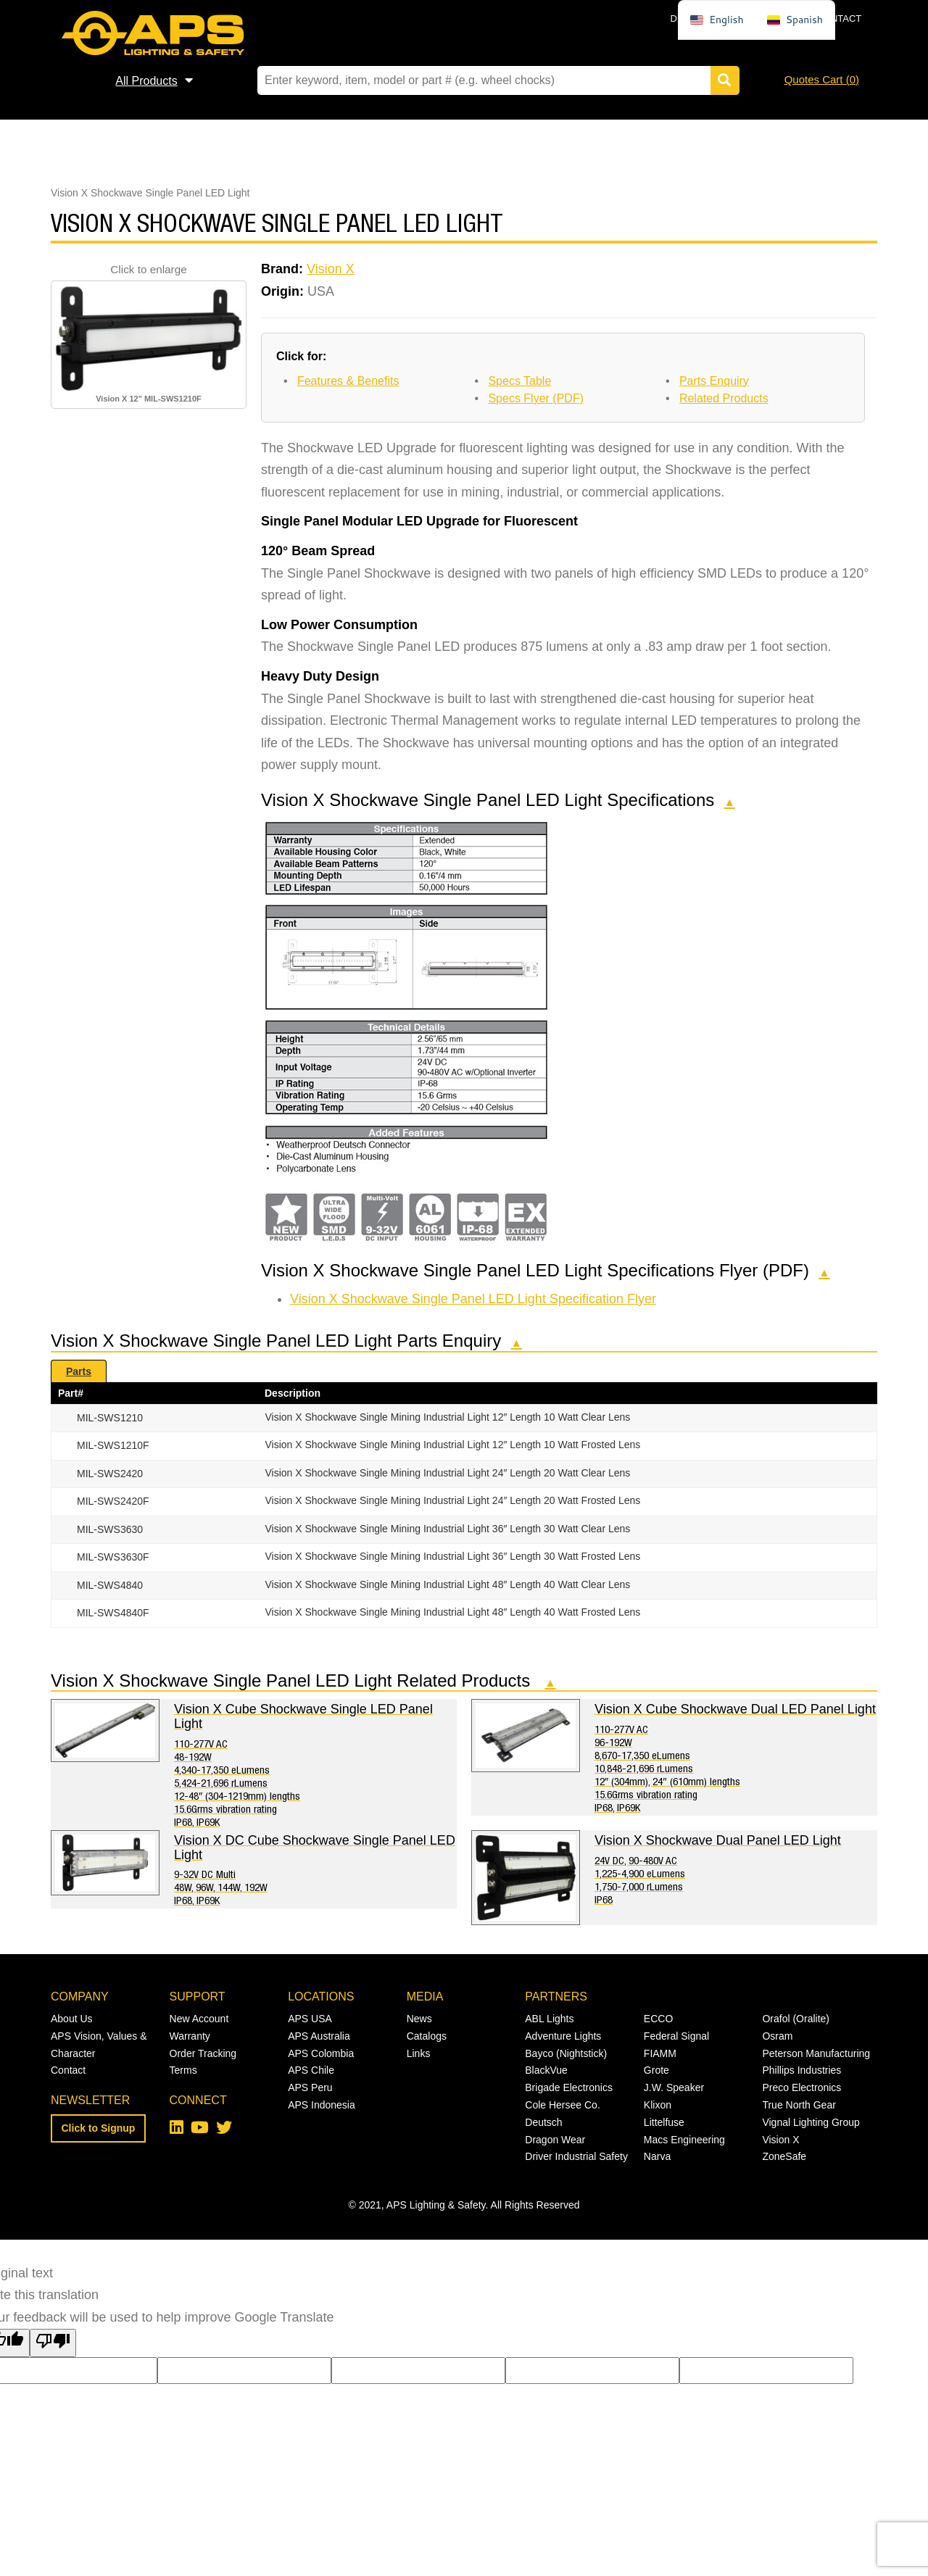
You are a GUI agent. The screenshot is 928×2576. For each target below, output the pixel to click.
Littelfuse (664, 2122)
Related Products (723, 398)
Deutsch (543, 2122)
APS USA (310, 2018)
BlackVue (546, 2070)
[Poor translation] (53, 2343)
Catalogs (427, 2036)
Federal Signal (676, 2036)
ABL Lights (549, 2018)
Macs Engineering (684, 2139)
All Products (146, 81)
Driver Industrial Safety (576, 2156)
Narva (657, 2156)
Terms (183, 2070)
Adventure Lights (563, 2036)
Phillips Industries (801, 2070)
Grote (656, 2070)
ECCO (658, 2018)
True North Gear (798, 2105)
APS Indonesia (321, 2105)
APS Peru (310, 2087)
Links (419, 2053)
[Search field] (494, 80)
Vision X (331, 269)
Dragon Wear (555, 2139)
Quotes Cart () (821, 79)
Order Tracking (203, 2053)
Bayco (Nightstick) (566, 2053)
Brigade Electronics (569, 2087)
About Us (72, 2018)
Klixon (657, 2105)
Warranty (190, 2036)
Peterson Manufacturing (816, 2053)
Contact (838, 18)
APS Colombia (321, 2053)
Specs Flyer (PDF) (536, 398)
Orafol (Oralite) (795, 2018)
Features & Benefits (348, 381)
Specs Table (519, 381)
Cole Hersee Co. (562, 2105)
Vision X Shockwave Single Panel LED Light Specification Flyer (473, 1299)
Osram (777, 2036)
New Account (199, 2018)
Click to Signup (99, 2128)
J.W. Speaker (674, 2087)
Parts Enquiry (714, 381)
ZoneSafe (784, 2156)
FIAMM (660, 2053)
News (419, 2018)
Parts (78, 1371)
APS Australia (319, 2036)
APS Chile (311, 2070)
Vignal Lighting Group (810, 2122)
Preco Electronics (801, 2087)
